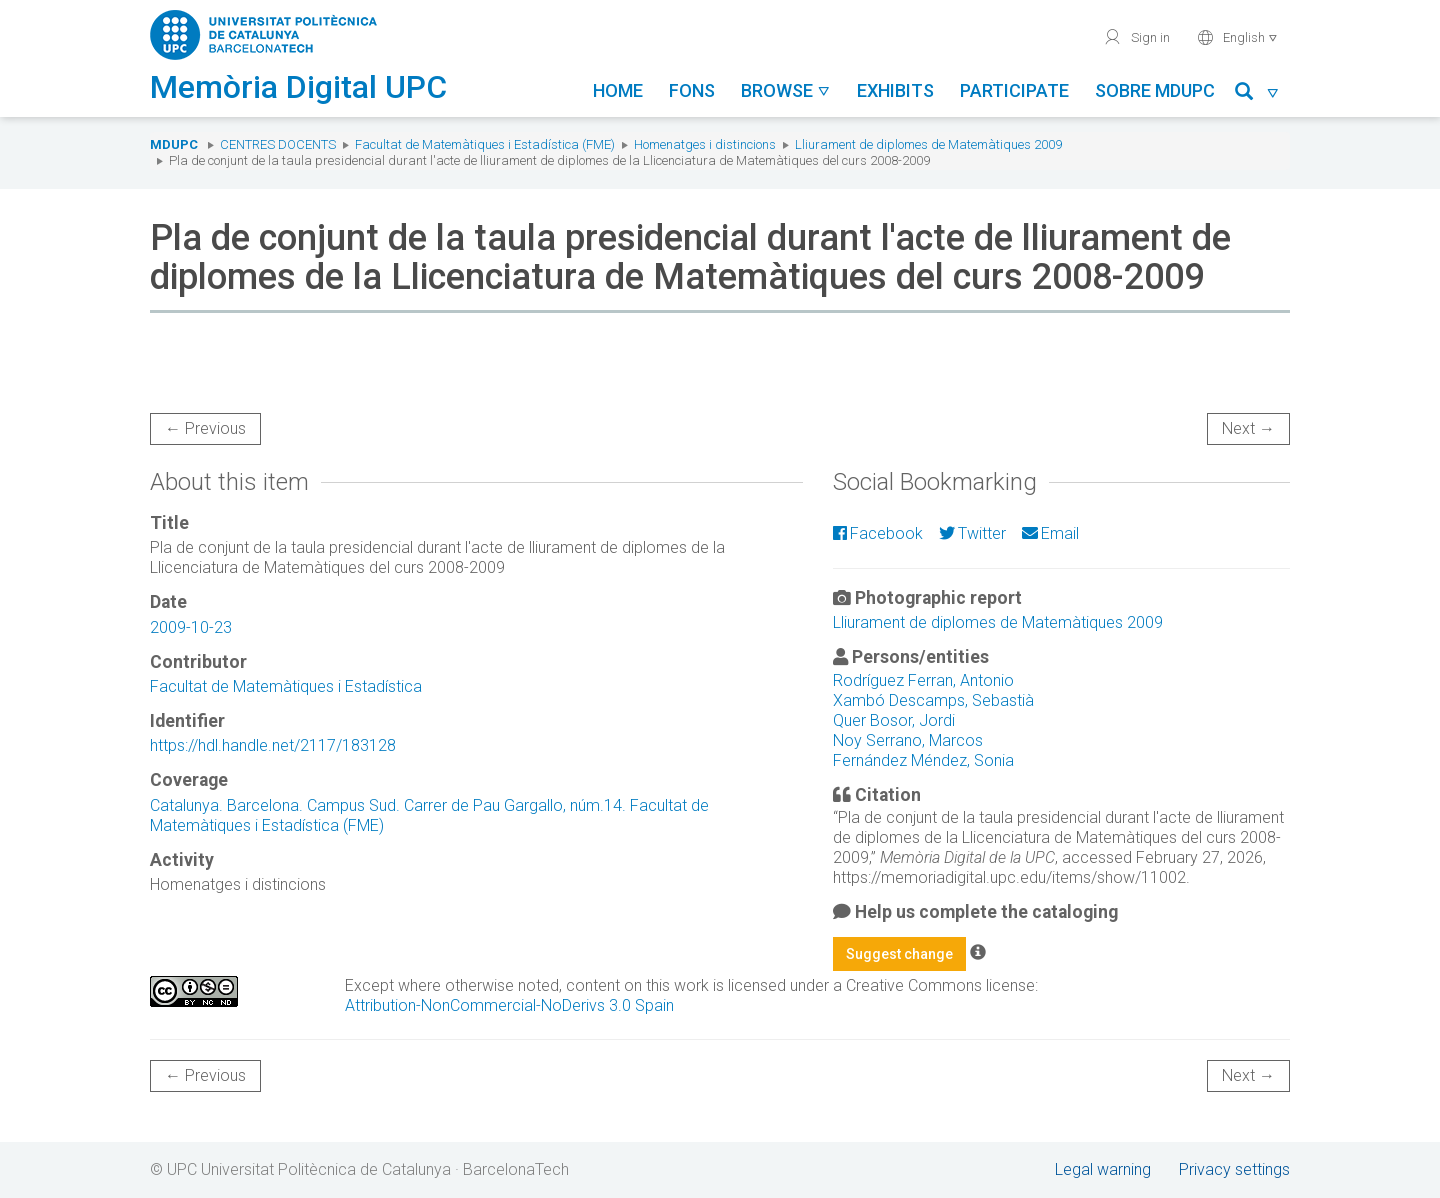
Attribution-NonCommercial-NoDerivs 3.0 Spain (509, 1005)
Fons (692, 90)
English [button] (1237, 37)
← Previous (205, 428)
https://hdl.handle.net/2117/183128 (273, 745)
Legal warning (1103, 1169)
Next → (1248, 428)
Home (618, 90)
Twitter (972, 533)
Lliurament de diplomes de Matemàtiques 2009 (928, 144)
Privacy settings (1234, 1169)
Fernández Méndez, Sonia (923, 760)
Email (1050, 533)
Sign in (1136, 37)
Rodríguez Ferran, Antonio (923, 680)
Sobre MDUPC (1155, 90)
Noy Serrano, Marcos (908, 740)
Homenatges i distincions (705, 144)
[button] (1257, 94)
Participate (1014, 90)
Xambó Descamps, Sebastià (933, 700)
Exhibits (895, 90)
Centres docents (278, 144)
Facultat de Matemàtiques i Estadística (286, 686)
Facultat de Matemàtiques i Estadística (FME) (485, 144)
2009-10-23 (191, 627)
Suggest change (899, 954)
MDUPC (174, 144)
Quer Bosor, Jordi (894, 720)
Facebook (878, 533)
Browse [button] (786, 90)
